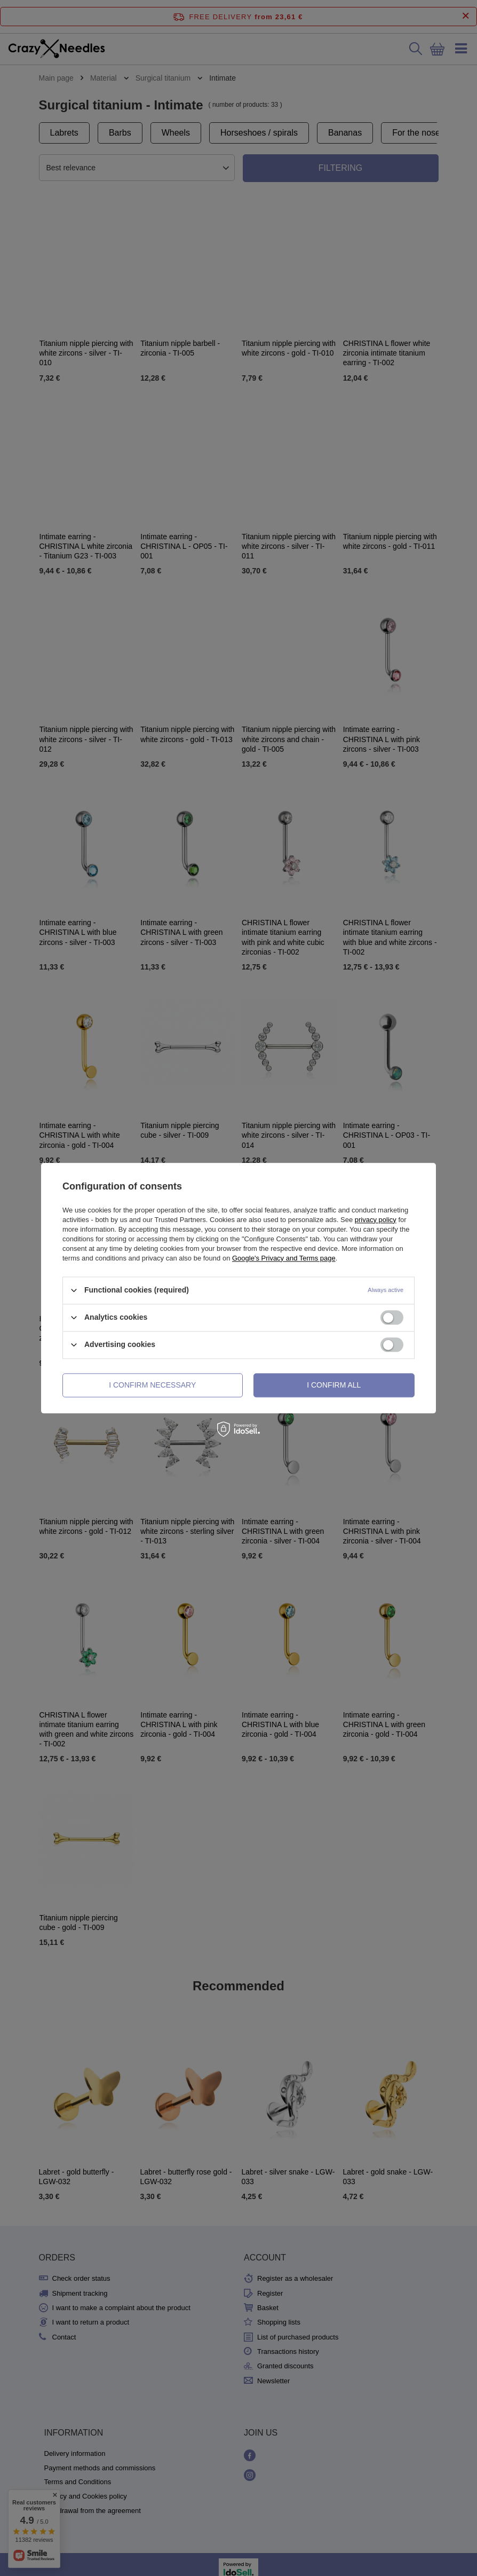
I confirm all (334, 1385)
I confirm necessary (152, 1385)
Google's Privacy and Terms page (284, 1258)
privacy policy (375, 1220)
